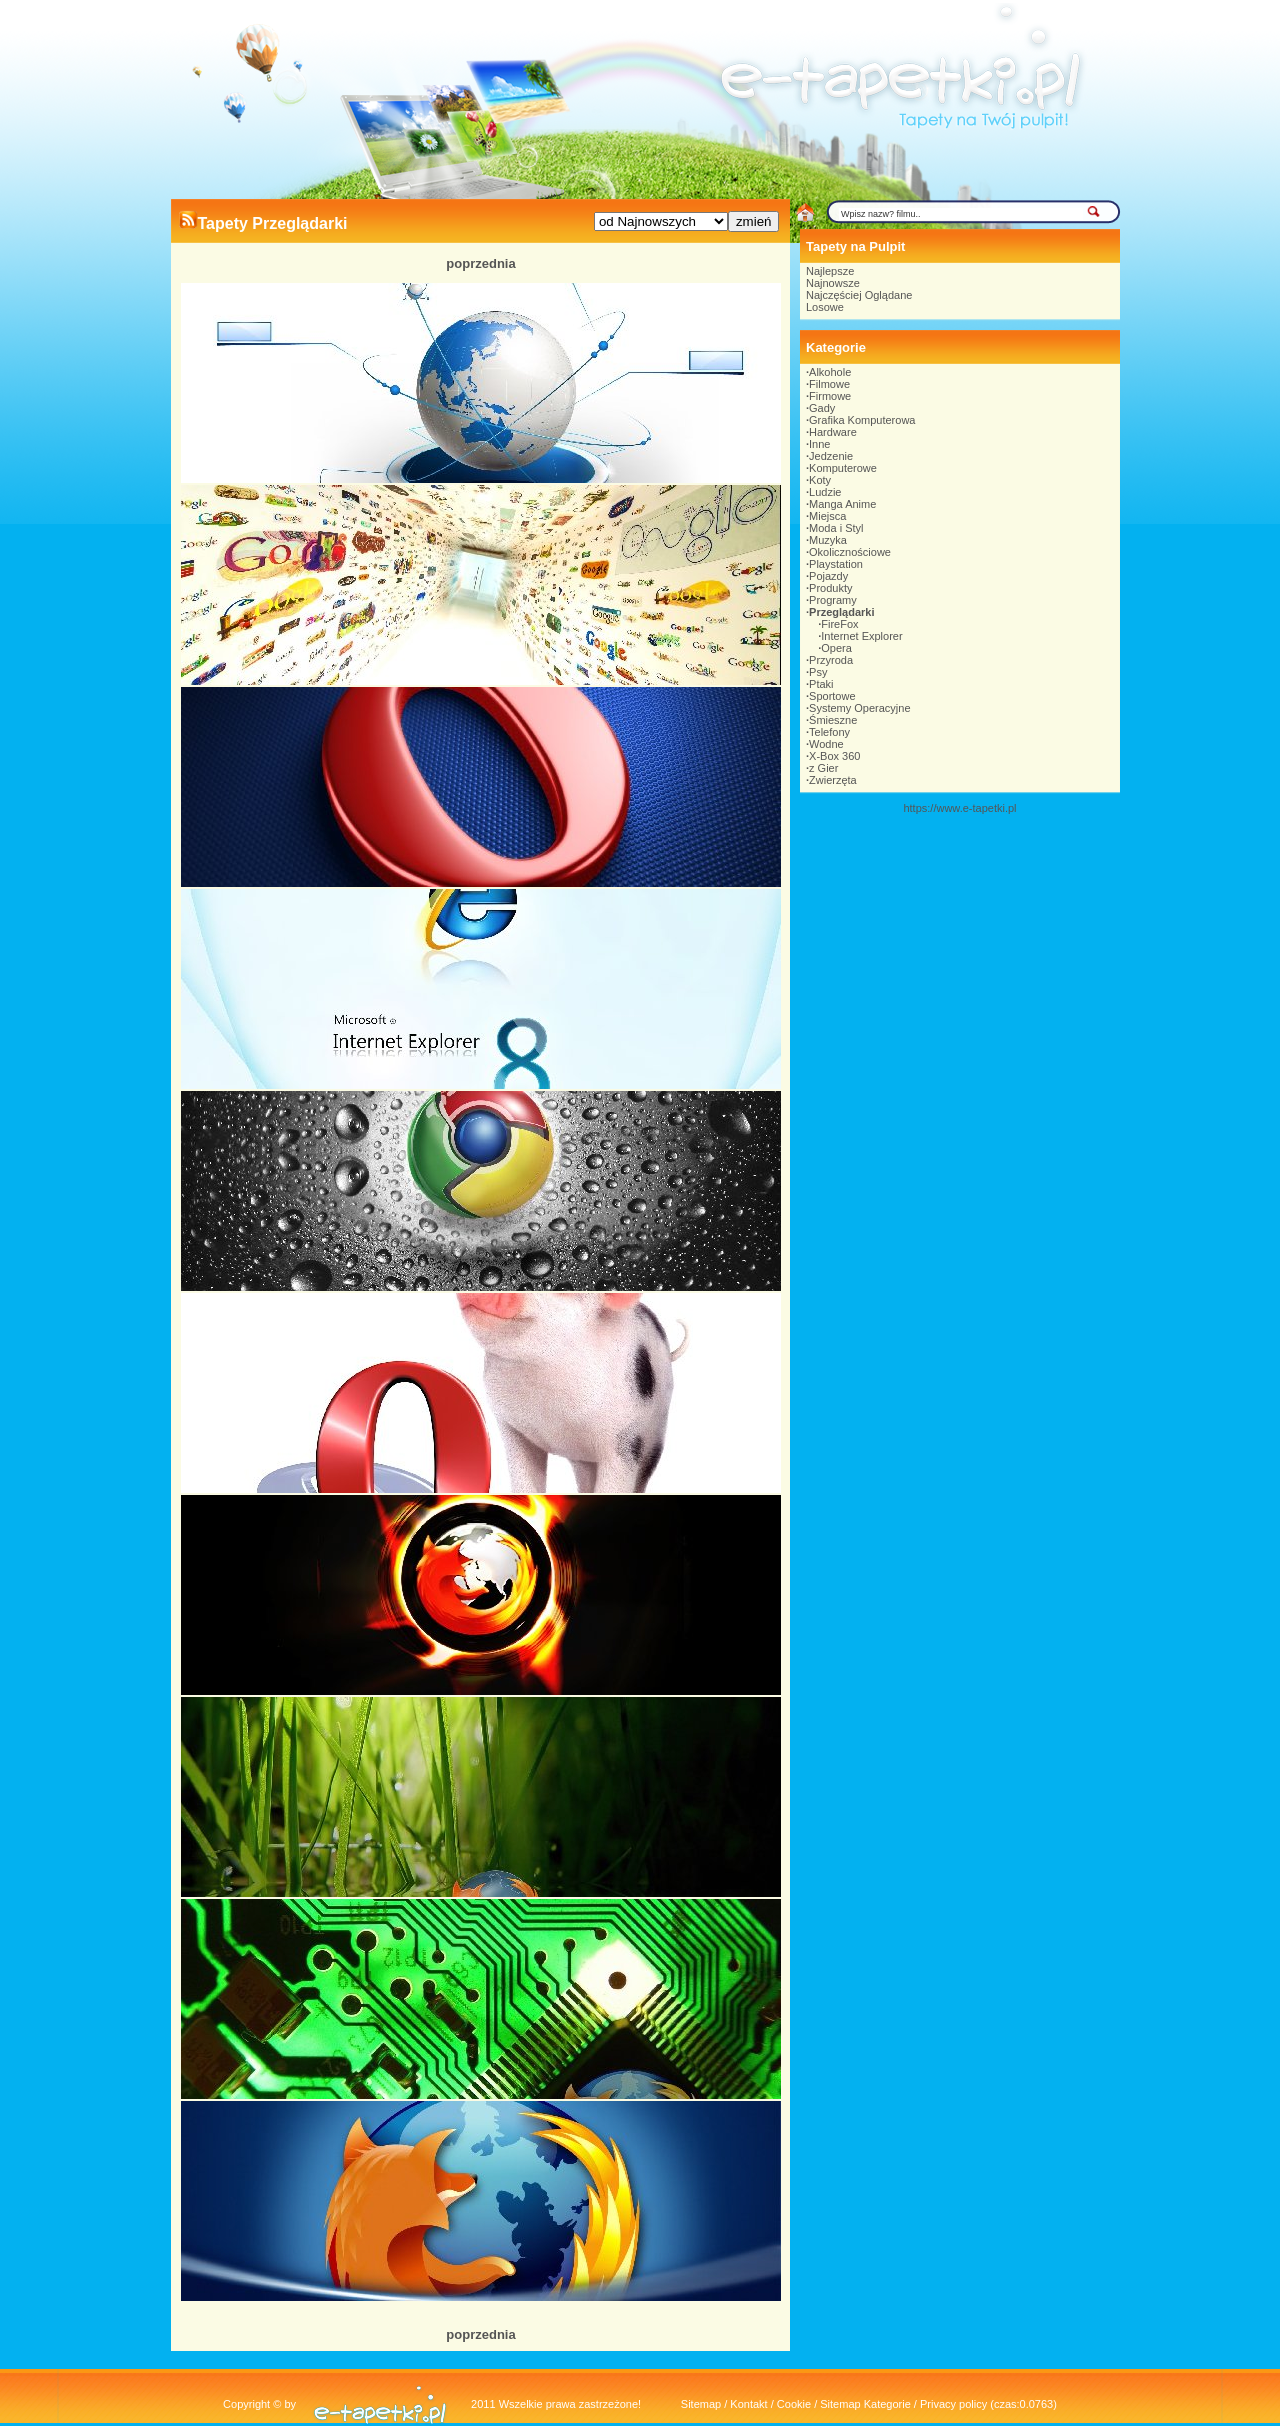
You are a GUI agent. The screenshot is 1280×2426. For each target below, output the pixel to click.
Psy (818, 672)
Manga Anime (842, 504)
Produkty (830, 588)
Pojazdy (828, 576)
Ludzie (825, 492)
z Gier (823, 768)
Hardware (833, 432)
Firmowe (830, 396)
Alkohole (830, 372)
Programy (833, 600)
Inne (819, 444)
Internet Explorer (861, 636)
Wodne (826, 744)
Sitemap (701, 2404)
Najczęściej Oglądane (859, 295)
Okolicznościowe (850, 552)
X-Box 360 (834, 756)
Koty (820, 480)
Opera (836, 648)
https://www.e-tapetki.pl (959, 808)
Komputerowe (843, 468)
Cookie (794, 2404)
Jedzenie (831, 456)
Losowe (825, 307)
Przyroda (831, 660)
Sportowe (832, 696)
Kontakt (748, 2404)
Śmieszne (833, 720)
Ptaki (821, 684)
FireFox (839, 624)
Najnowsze (833, 283)
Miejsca (827, 516)
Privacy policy (953, 2404)
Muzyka (828, 540)
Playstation (836, 564)
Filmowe (829, 384)
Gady (822, 408)
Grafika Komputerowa (862, 420)
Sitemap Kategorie (865, 2404)
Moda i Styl (836, 528)
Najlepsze (830, 271)
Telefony (829, 732)
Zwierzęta (833, 780)
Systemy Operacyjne (859, 708)
